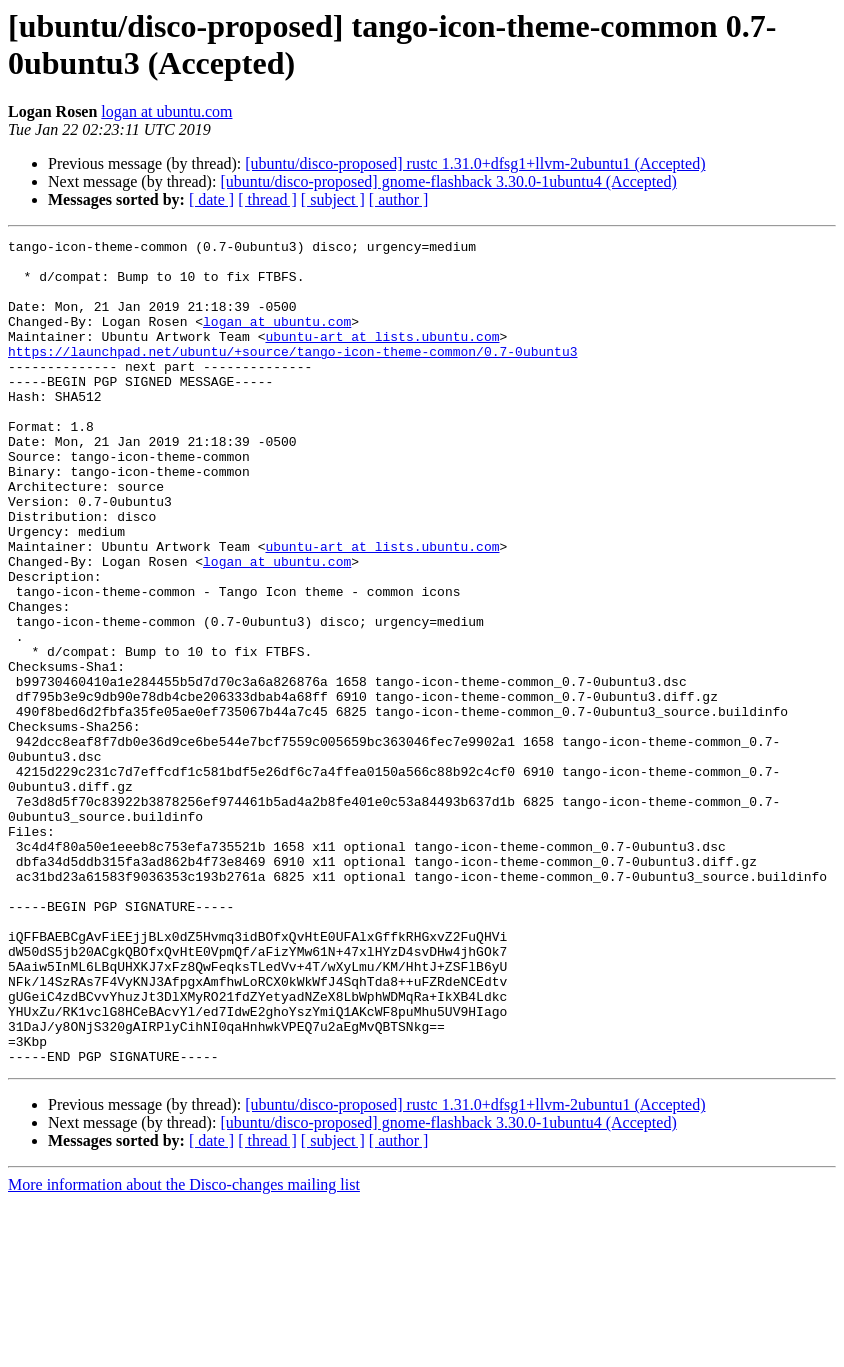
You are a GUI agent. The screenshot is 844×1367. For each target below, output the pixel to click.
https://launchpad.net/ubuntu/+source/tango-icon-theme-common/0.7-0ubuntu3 (292, 375)
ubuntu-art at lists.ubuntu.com (382, 357)
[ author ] (399, 199)
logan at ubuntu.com (166, 111)
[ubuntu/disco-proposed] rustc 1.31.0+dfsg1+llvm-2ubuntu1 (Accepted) (475, 163)
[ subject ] (333, 199)
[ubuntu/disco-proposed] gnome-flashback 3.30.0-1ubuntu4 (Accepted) (448, 181)
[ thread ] (267, 199)
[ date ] (211, 199)
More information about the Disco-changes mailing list (184, 1349)
